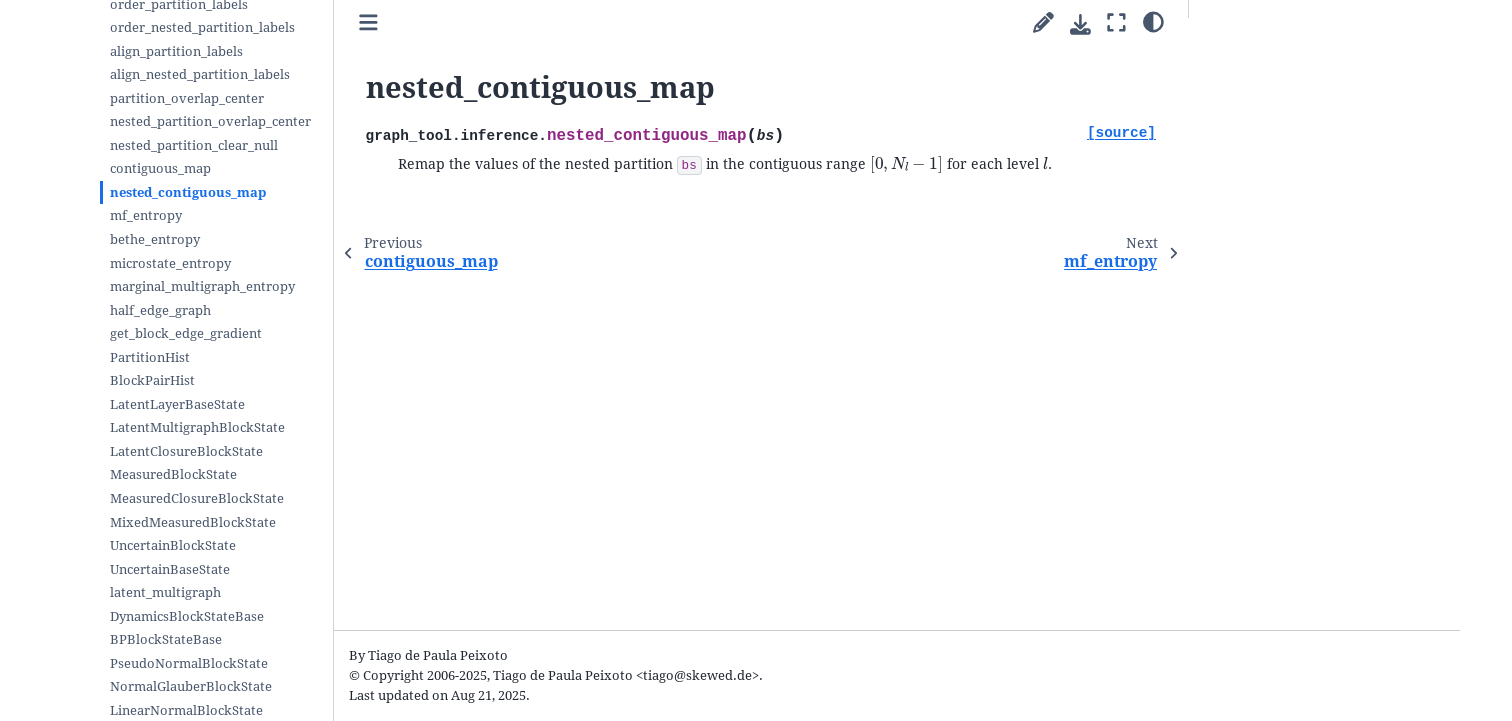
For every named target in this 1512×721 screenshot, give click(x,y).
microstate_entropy (170, 263)
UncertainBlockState (173, 545)
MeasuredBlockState (173, 474)
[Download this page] (1080, 24)
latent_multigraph (165, 592)
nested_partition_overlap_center (210, 121)
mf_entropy (146, 215)
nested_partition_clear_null (194, 145)
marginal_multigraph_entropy (202, 286)
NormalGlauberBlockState (191, 686)
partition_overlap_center (187, 98)
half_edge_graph (160, 310)
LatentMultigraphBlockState (197, 427)
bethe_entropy (155, 239)
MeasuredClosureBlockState (197, 498)
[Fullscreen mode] (1116, 23)
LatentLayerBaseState (177, 404)
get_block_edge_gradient (186, 333)
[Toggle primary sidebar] (368, 23)
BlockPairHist (152, 380)
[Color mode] (1153, 21)
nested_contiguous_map (188, 192)
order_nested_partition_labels (202, 27)
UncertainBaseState (170, 569)
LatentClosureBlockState (186, 451)
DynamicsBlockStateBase (187, 616)
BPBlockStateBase (166, 639)
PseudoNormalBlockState (189, 663)
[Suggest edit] (1043, 23)
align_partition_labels (176, 51)
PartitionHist (150, 357)
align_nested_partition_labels (200, 74)
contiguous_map (160, 168)
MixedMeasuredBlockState (193, 522)
